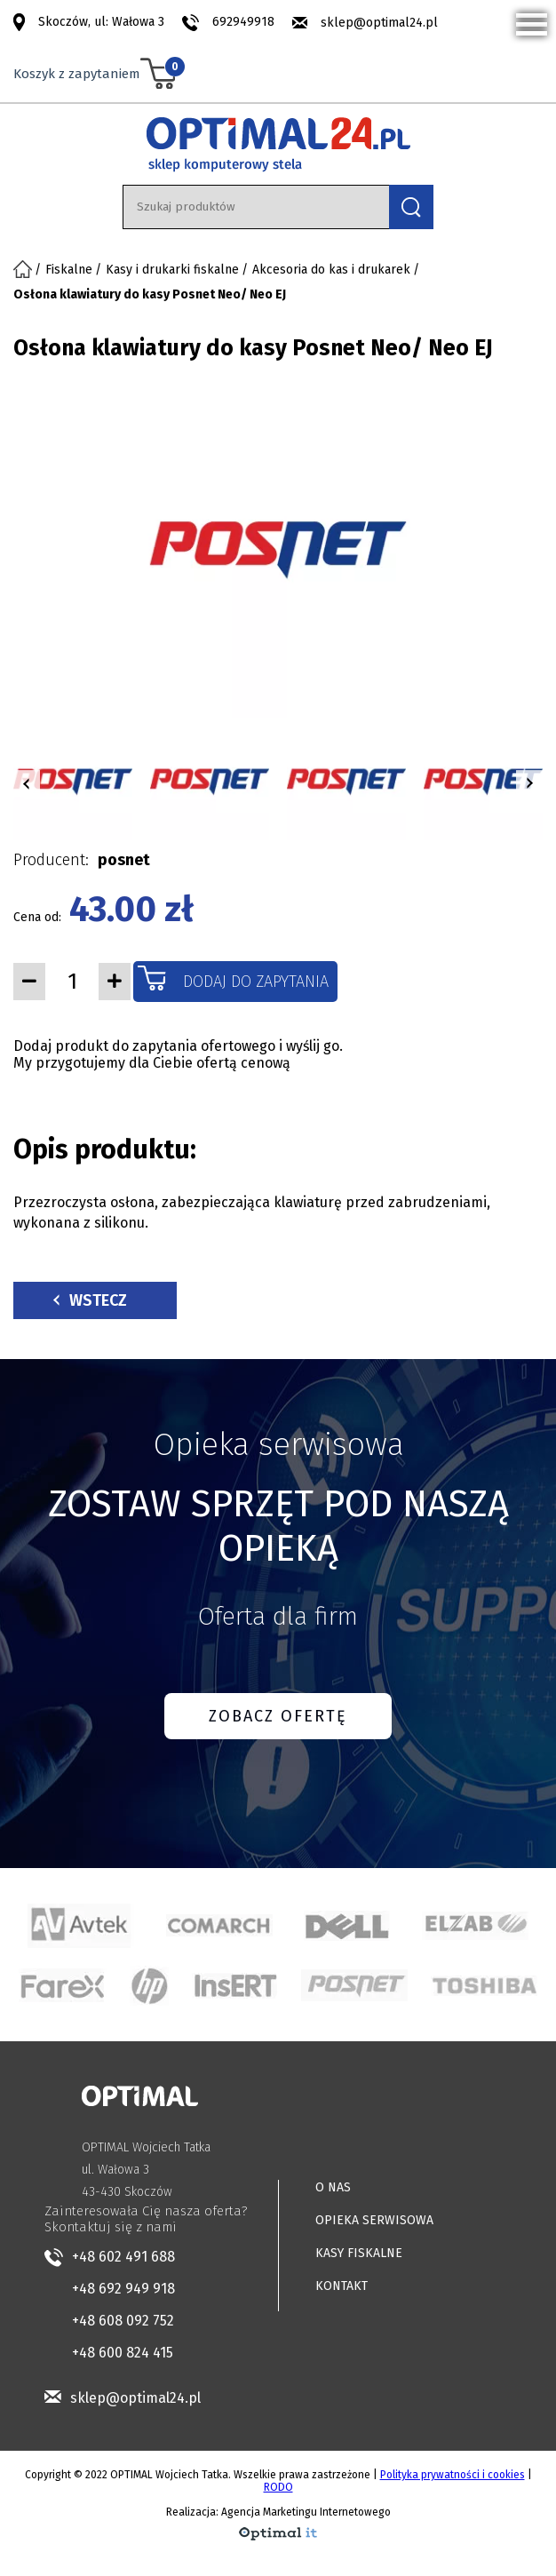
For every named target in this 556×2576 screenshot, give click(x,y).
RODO (278, 2487)
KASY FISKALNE (358, 2253)
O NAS (333, 2187)
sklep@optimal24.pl (379, 22)
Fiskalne (68, 269)
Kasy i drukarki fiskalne (172, 269)
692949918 (243, 21)
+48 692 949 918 (123, 2288)
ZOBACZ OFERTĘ (278, 1716)
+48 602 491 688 (123, 2256)
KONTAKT (341, 2286)
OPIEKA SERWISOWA (374, 2220)
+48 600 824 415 (122, 2352)
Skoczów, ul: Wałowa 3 (101, 21)
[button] (26, 783)
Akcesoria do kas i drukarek (331, 269)
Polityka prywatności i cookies (452, 2475)
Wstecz (90, 1300)
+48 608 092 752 (123, 2320)
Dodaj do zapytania (256, 981)
